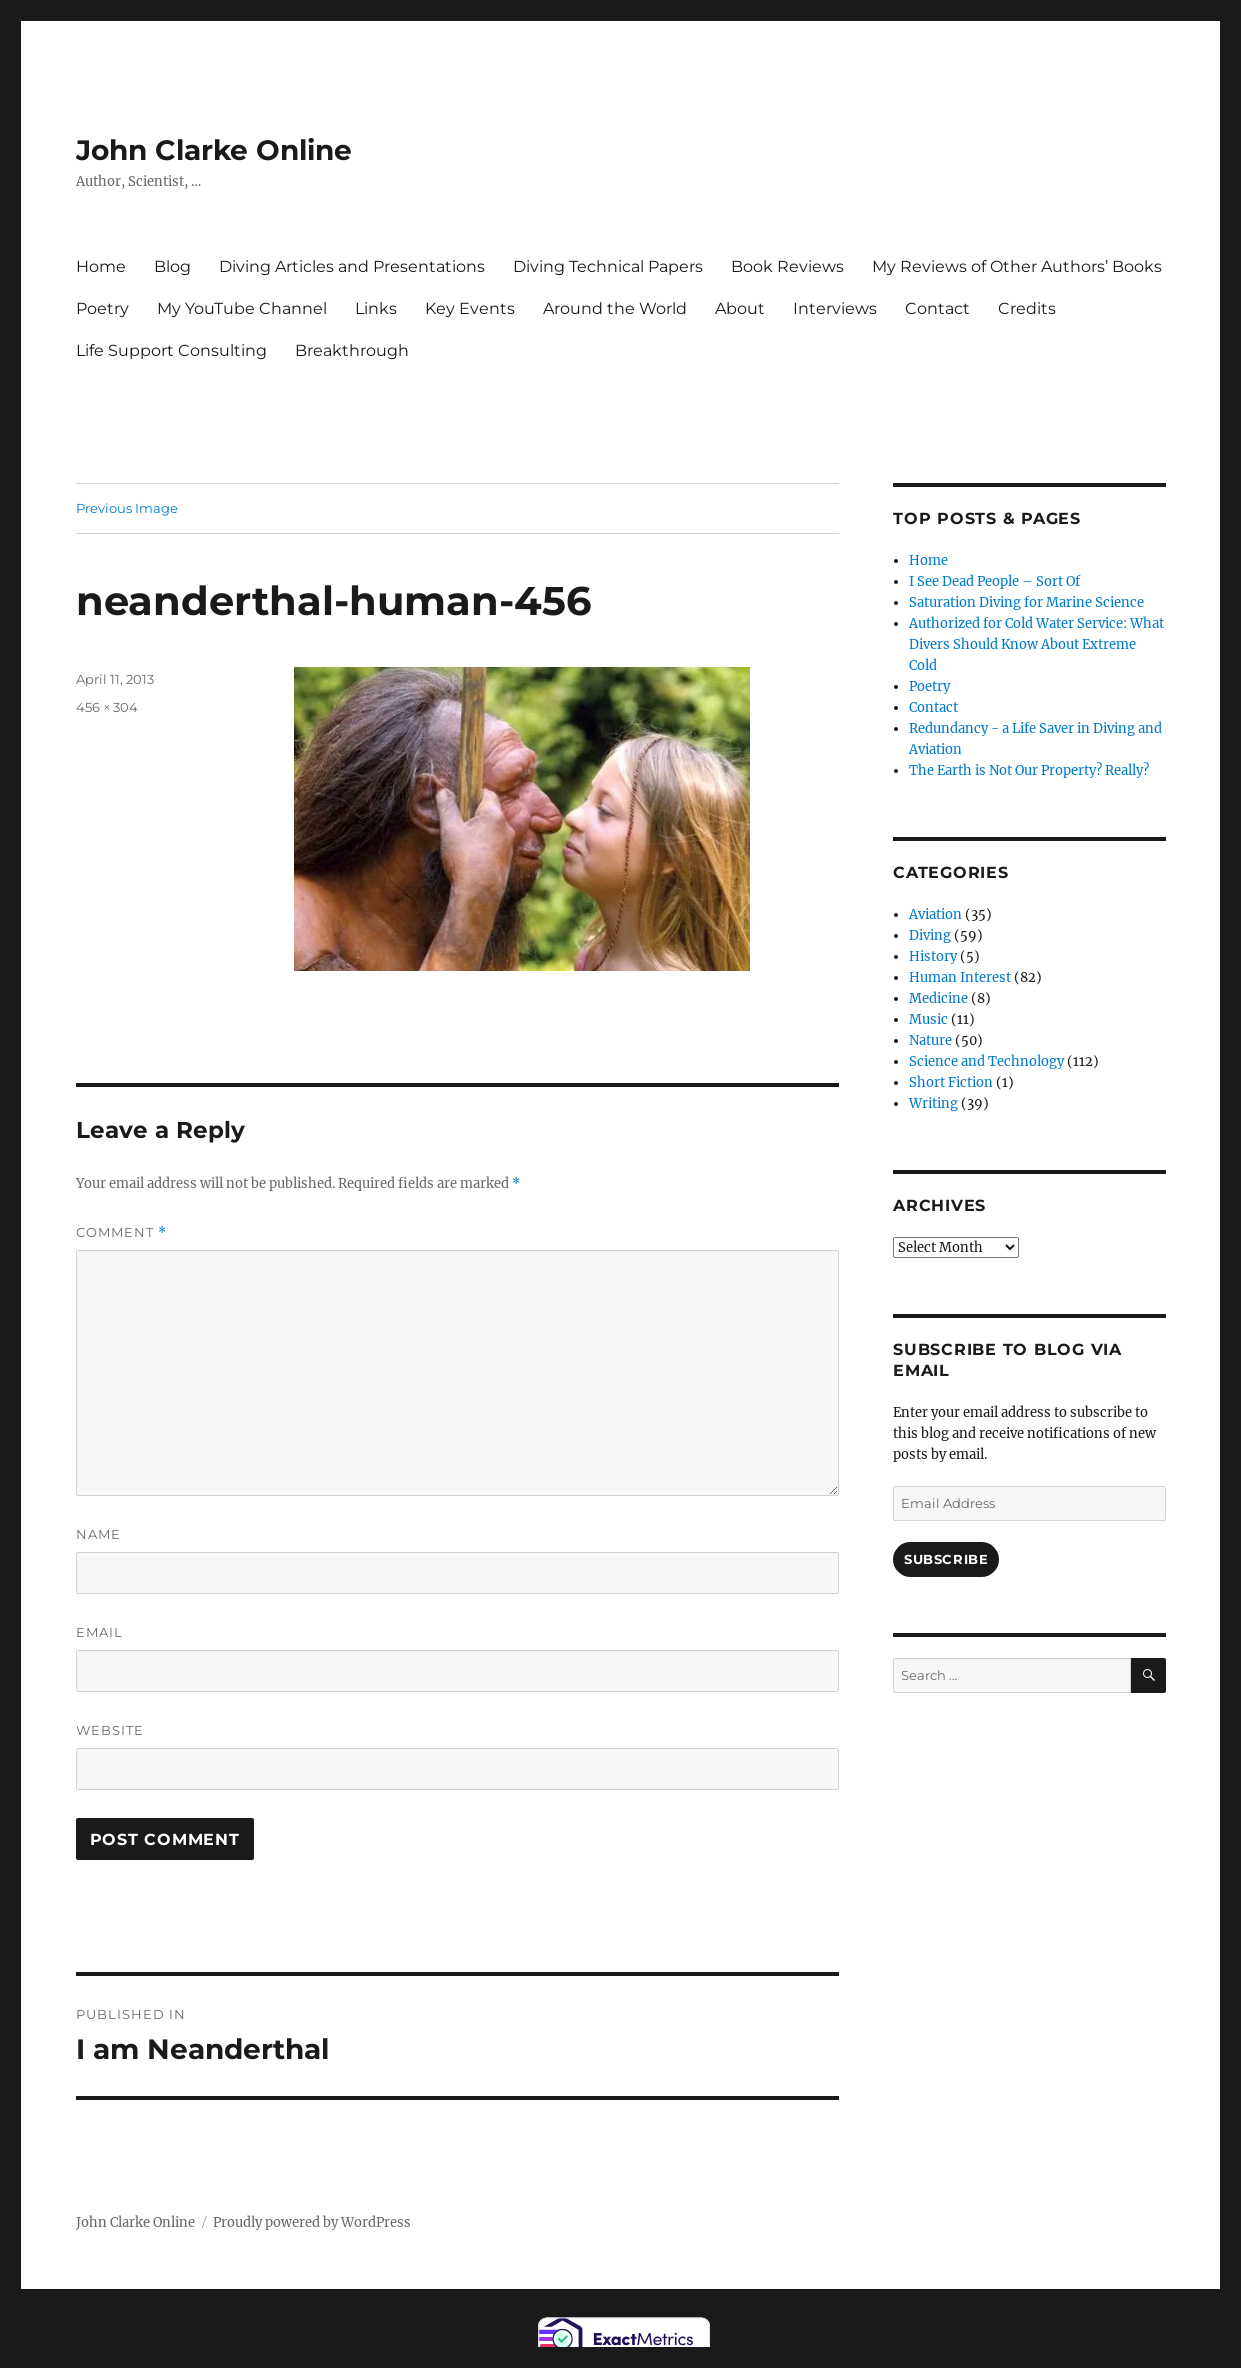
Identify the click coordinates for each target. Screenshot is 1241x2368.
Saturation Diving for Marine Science (1026, 602)
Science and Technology (986, 1061)
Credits (1027, 308)
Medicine (938, 998)
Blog (172, 266)
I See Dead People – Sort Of (994, 581)
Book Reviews (787, 266)
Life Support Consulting (171, 350)
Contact (937, 308)
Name (98, 1534)
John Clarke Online (214, 150)
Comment (121, 1232)
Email (99, 1632)
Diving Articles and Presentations (352, 266)
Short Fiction (951, 1082)
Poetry (102, 308)
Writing (933, 1103)
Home (101, 266)
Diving (930, 935)
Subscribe (946, 1559)
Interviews (835, 308)
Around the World (615, 308)
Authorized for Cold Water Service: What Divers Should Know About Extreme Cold (1036, 644)
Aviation (935, 914)
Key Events (470, 308)
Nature (930, 1040)
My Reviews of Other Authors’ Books (1017, 266)
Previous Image (127, 508)
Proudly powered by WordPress (312, 2222)
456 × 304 (107, 707)
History (933, 956)
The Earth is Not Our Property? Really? (1029, 770)
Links (376, 308)
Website (110, 1730)
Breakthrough (352, 350)
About (740, 308)
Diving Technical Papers (608, 266)
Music (928, 1019)
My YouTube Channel (242, 308)
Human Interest (960, 977)
